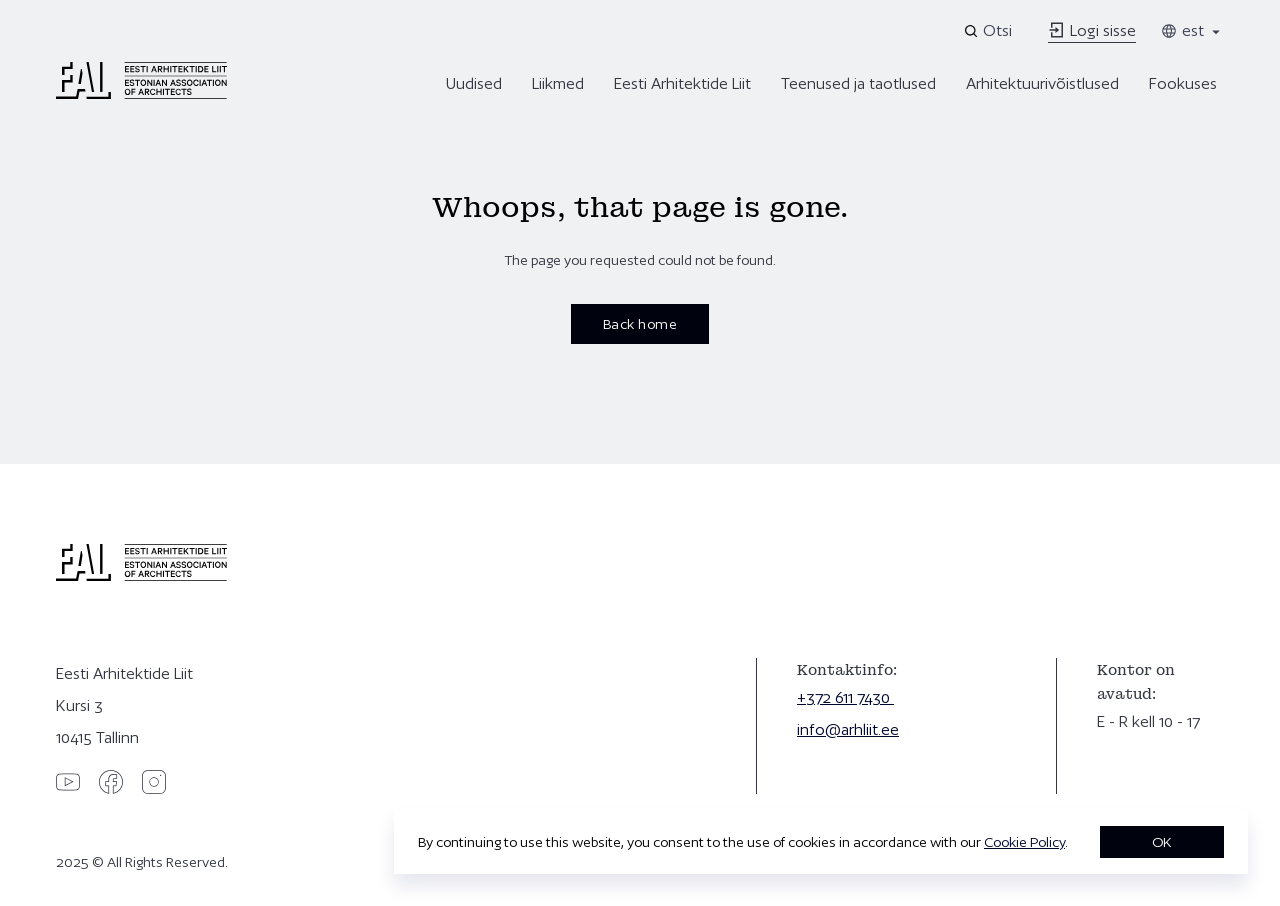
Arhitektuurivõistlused (1042, 83)
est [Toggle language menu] (1192, 30)
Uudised (474, 83)
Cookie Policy (1024, 842)
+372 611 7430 (845, 697)
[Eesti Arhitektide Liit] (141, 94)
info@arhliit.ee (848, 729)
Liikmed (558, 83)
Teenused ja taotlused (858, 83)
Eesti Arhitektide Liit (682, 83)
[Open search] (989, 31)
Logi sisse (1092, 30)
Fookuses (1183, 83)
